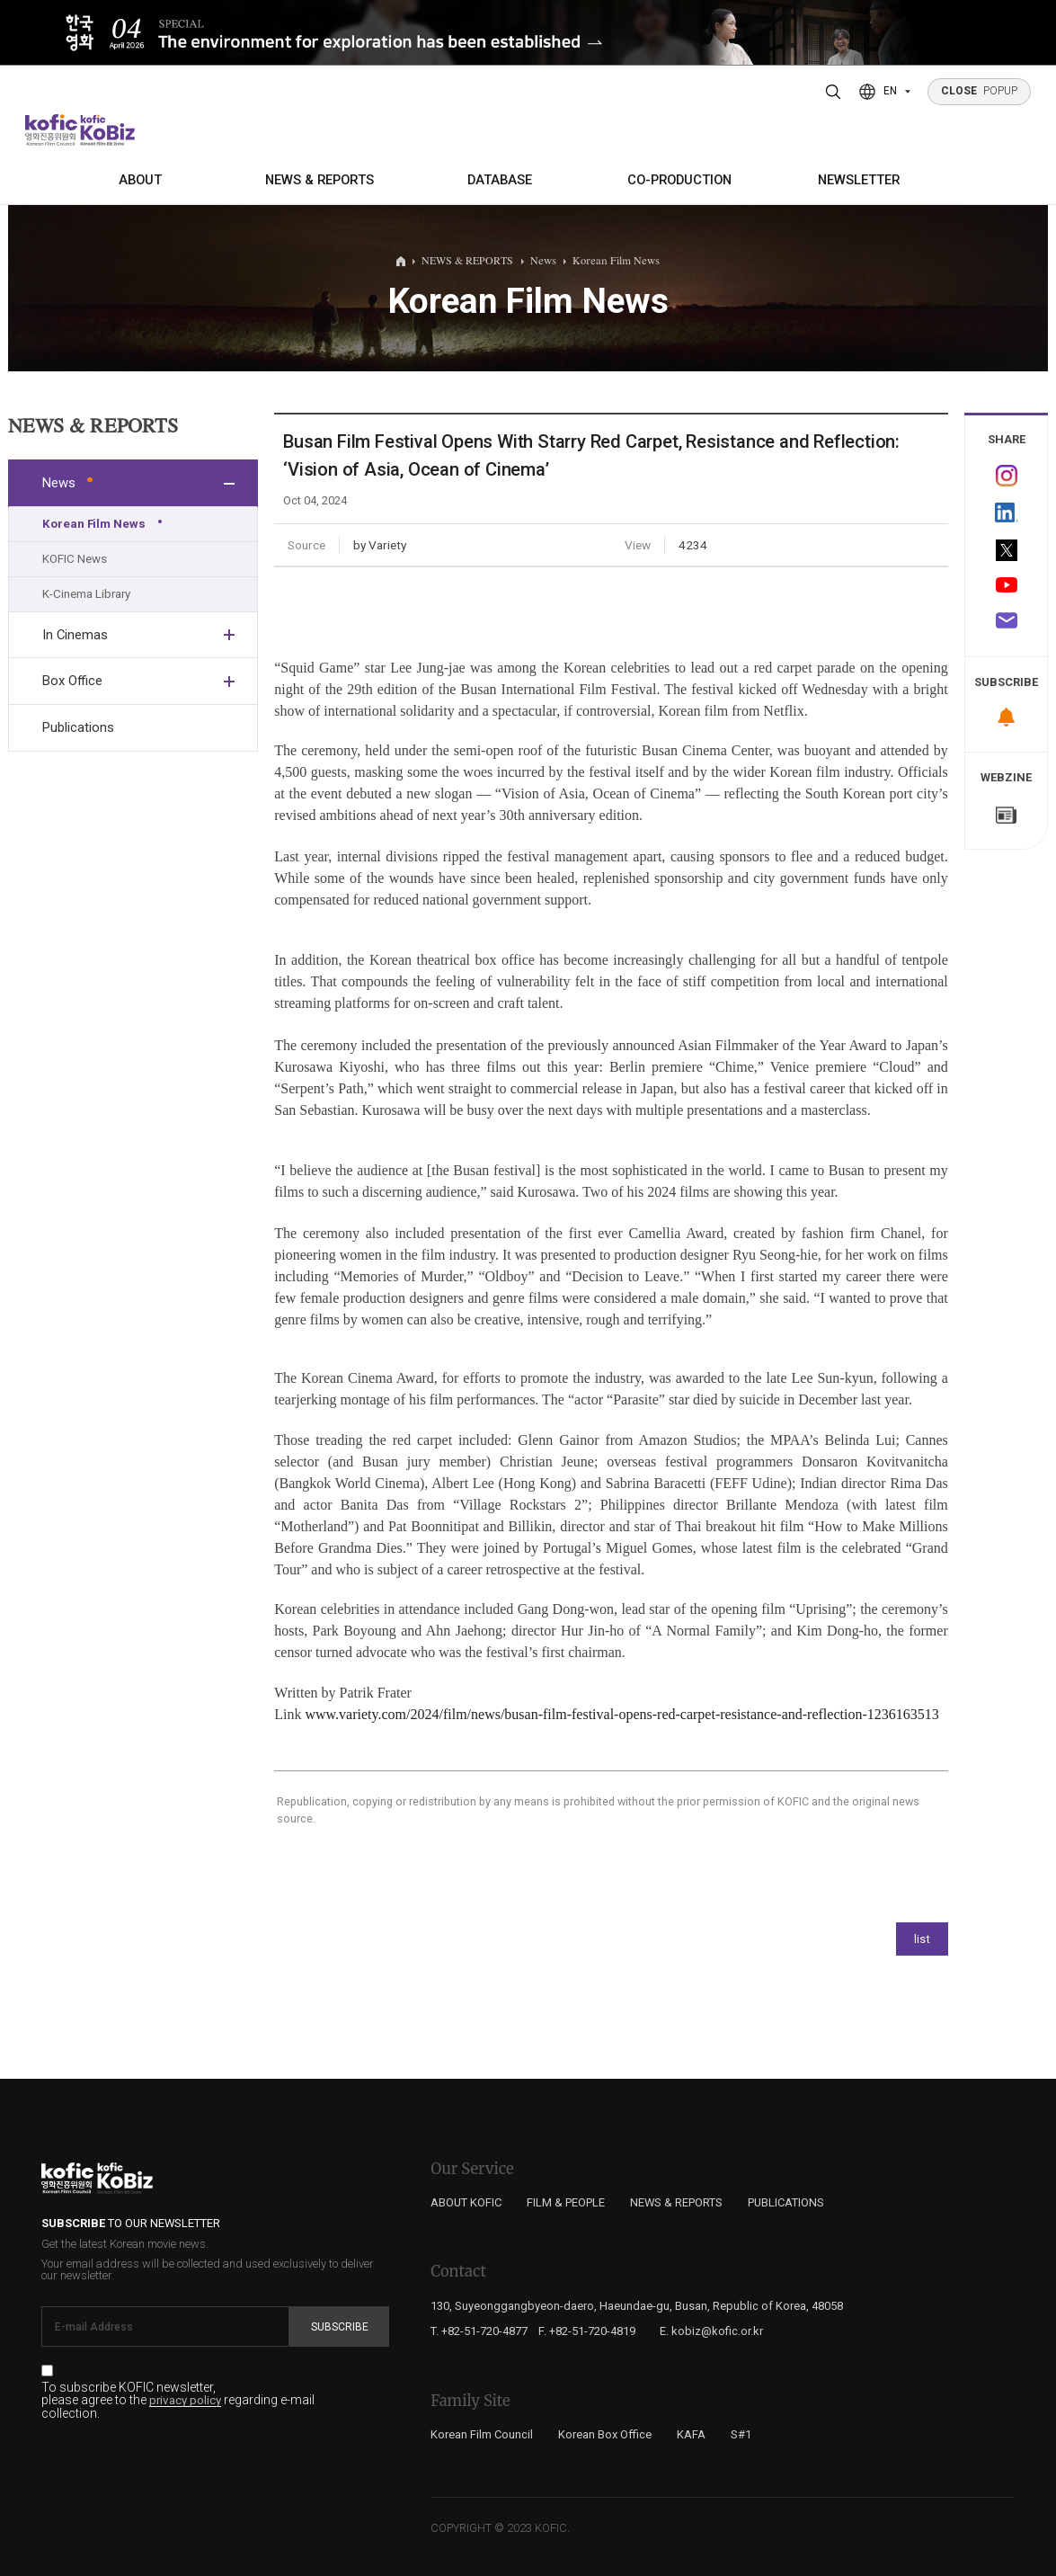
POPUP (979, 91)
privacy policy (185, 2400)
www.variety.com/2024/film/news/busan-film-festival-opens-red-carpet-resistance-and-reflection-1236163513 (621, 1714)
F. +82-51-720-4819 (586, 2331)
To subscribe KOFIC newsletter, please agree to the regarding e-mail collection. (178, 2400)
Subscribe (339, 2327)
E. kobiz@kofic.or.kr (711, 2331)
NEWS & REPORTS (319, 180)
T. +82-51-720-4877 (479, 2331)
